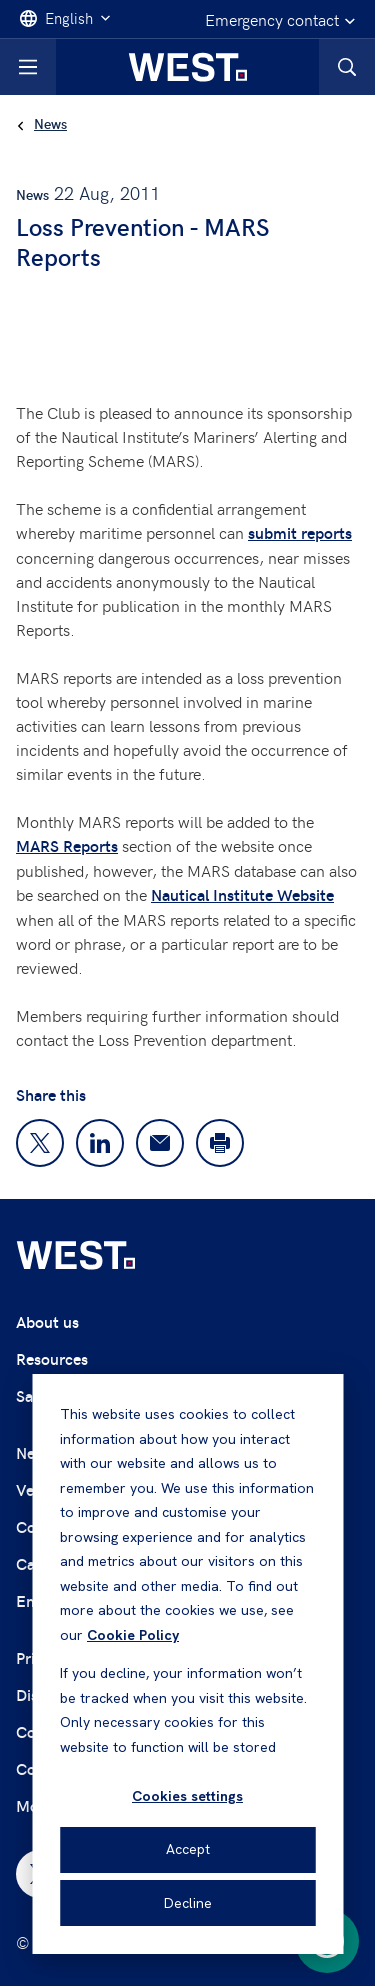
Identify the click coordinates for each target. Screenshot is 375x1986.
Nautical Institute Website (242, 894)
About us (47, 1321)
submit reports (300, 532)
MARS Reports (67, 845)
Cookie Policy (133, 1635)
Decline (188, 1903)
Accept (188, 1849)
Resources (52, 1358)
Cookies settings (187, 1796)
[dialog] (187, 1664)
